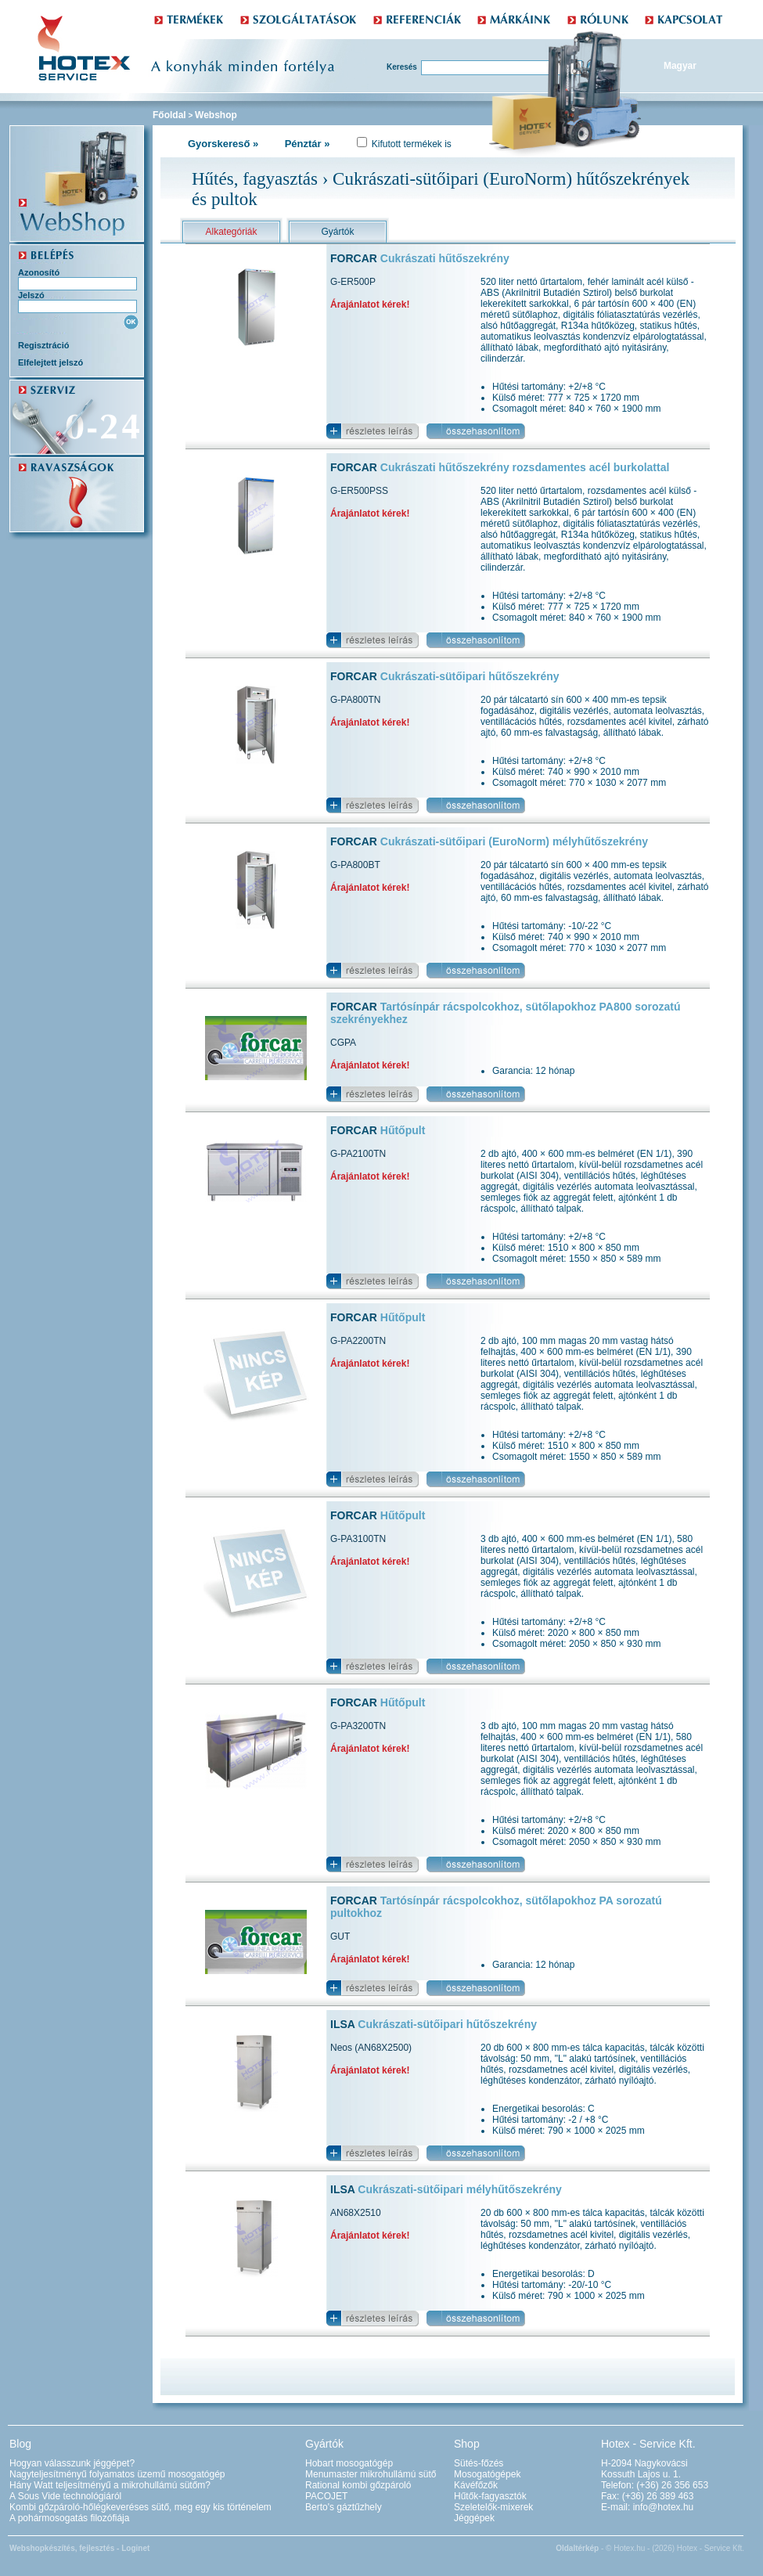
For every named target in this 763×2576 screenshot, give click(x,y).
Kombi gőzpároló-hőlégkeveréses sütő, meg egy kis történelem (140, 2507)
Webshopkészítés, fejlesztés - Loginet (79, 2548)
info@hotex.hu (663, 2507)
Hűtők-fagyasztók (490, 2496)
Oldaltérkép (577, 2548)
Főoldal (169, 115)
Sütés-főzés (478, 2463)
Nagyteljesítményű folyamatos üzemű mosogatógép (117, 2474)
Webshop (216, 115)
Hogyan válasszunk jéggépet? (72, 2463)
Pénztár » (307, 144)
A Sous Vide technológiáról (65, 2496)
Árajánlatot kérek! (369, 304)
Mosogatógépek (487, 2474)
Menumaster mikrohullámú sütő (370, 2474)
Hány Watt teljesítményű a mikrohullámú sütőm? (110, 2485)
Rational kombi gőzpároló (358, 2485)
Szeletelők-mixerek (493, 2507)
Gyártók (337, 231)
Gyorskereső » (223, 144)
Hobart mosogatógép (349, 2463)
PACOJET (326, 2496)
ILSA (433, 2024)
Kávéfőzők (476, 2485)
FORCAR (419, 258)
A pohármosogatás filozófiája (69, 2518)
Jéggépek (474, 2518)
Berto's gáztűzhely (343, 2507)
